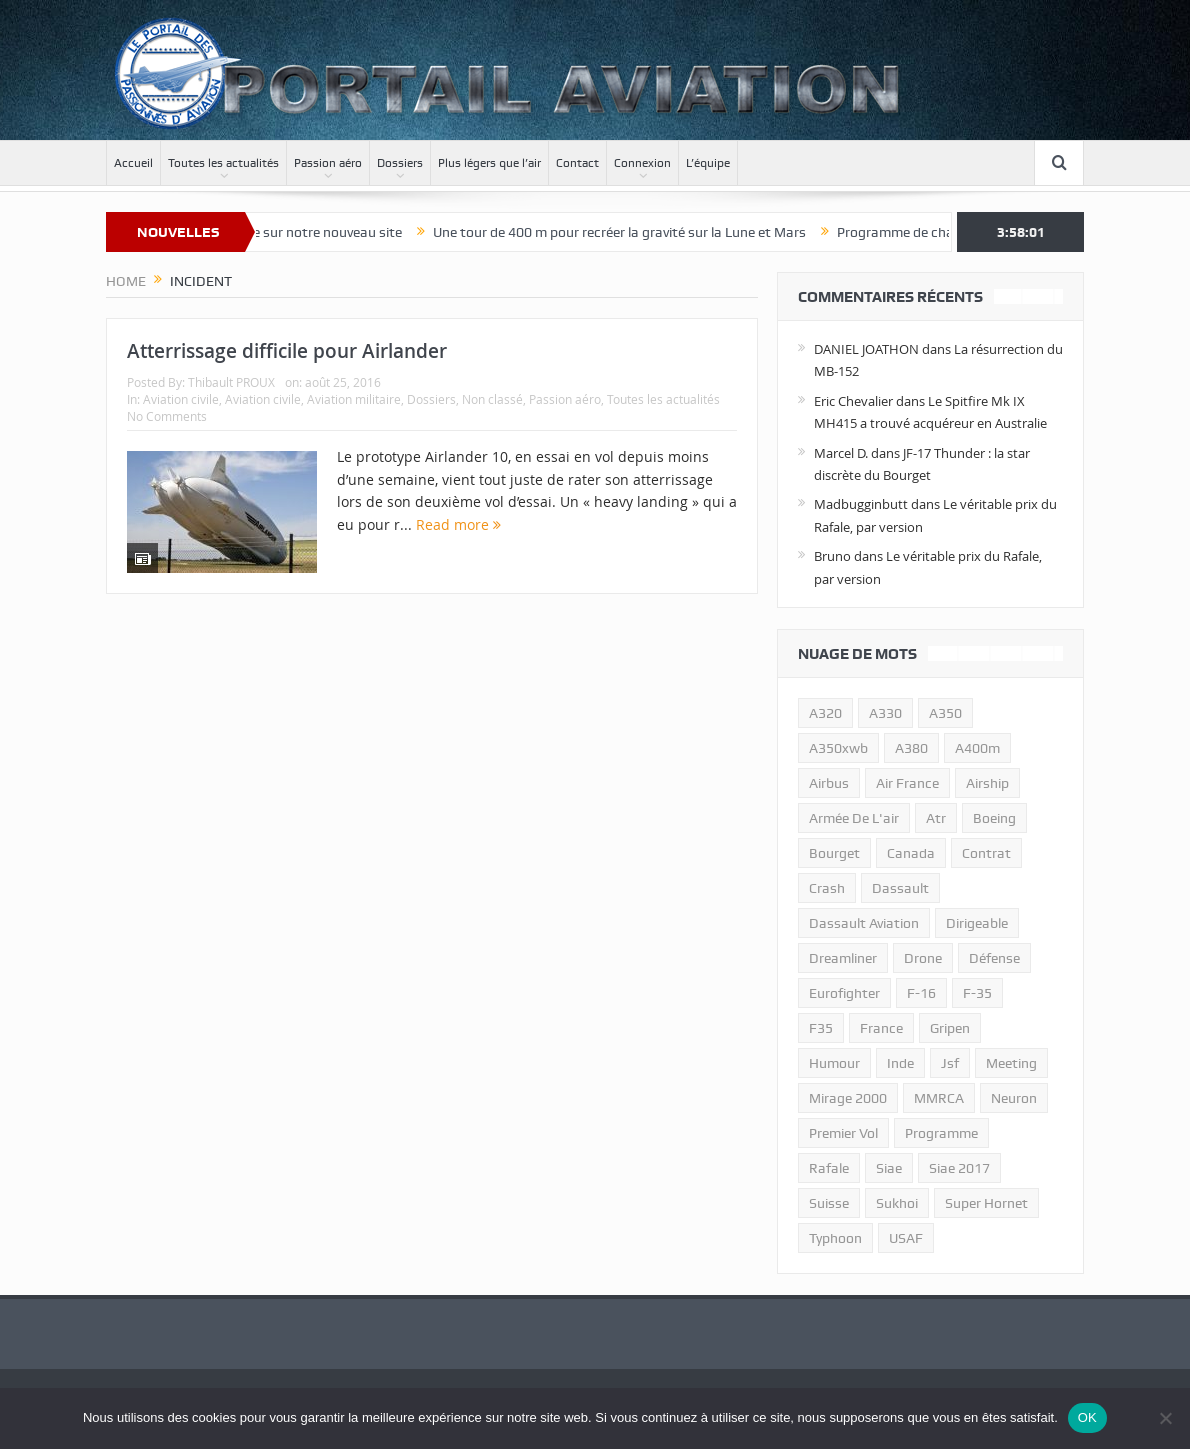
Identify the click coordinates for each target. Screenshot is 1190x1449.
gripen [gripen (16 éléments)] (950, 1028)
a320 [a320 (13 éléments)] (825, 713)
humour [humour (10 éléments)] (834, 1063)
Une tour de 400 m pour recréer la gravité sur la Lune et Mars (634, 232)
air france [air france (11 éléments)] (907, 783)
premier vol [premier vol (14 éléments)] (843, 1133)
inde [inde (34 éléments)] (900, 1063)
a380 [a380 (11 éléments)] (911, 748)
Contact (577, 163)
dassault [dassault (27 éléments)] (900, 888)
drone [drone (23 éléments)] (923, 958)
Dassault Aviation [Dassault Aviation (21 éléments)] (864, 923)
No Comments (167, 416)
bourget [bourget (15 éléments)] (834, 853)
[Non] (1165, 1418)
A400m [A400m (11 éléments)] (977, 748)
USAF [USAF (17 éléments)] (906, 1238)
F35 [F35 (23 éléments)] (821, 1028)
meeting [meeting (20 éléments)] (1011, 1063)
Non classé (492, 399)
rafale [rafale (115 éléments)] (829, 1168)
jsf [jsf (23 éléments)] (950, 1063)
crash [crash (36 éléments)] (827, 888)
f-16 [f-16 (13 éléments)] (921, 993)
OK (1087, 1417)
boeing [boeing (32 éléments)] (994, 818)
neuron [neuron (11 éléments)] (1014, 1098)
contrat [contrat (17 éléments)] (986, 853)
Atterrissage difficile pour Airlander (287, 351)
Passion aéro (328, 163)
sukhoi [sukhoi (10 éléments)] (897, 1203)
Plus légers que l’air (489, 163)
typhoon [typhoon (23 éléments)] (835, 1238)
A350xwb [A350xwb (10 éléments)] (838, 748)
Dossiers (400, 163)
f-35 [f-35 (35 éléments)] (977, 993)
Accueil (133, 163)
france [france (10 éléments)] (881, 1028)
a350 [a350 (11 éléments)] (945, 713)
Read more (458, 524)
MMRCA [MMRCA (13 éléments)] (939, 1098)
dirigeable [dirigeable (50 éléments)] (977, 923)
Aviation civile (181, 399)
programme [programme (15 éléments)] (941, 1133)
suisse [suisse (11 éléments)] (829, 1203)
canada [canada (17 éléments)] (911, 853)
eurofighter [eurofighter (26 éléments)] (844, 993)
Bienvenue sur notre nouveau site (314, 232)
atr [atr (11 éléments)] (936, 818)
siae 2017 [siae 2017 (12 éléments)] (959, 1168)
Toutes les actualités (223, 163)
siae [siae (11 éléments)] (889, 1168)
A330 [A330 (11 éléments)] (885, 713)
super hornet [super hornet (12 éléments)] (986, 1203)
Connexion (642, 163)
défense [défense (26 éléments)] (994, 958)
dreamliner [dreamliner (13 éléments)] (843, 958)
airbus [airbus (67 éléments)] (829, 783)
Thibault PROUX (231, 382)
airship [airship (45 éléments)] (987, 783)
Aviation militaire (354, 399)
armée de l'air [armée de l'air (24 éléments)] (854, 818)
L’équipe (708, 163)
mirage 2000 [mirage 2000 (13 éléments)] (848, 1098)
